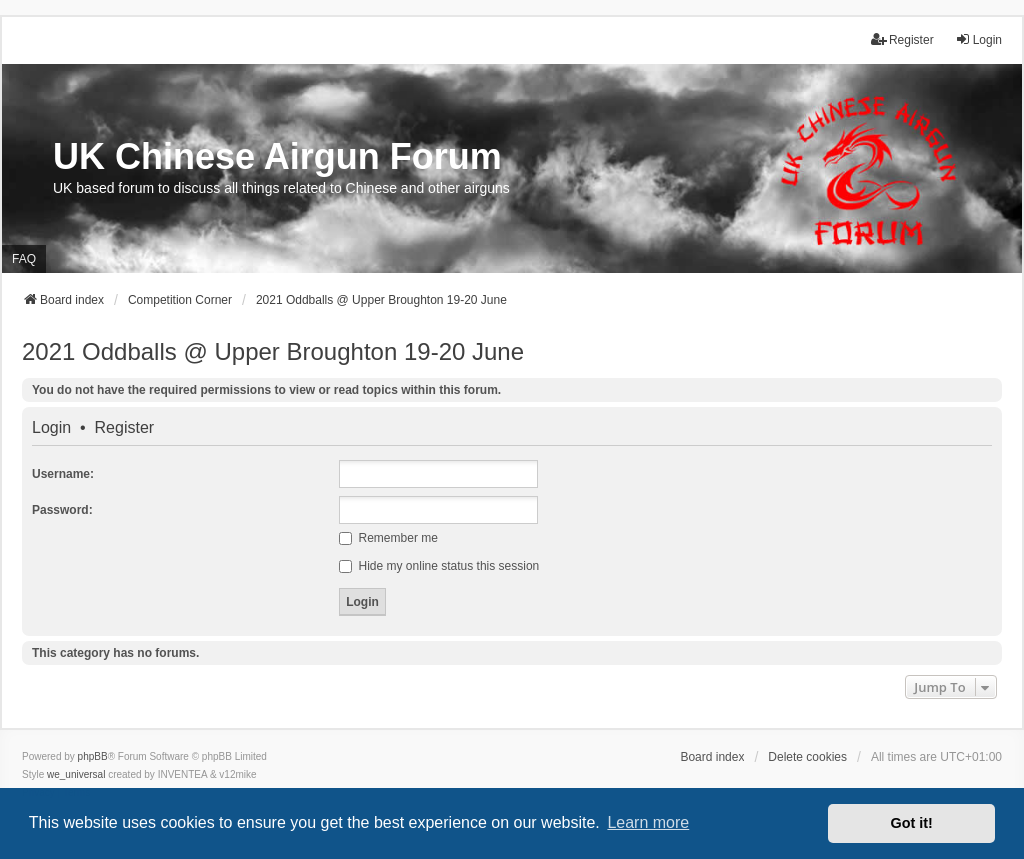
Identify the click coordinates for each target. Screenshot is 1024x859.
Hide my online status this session (439, 566)
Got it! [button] (912, 823)
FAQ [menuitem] (24, 259)
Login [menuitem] (978, 39)
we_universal (76, 774)
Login (51, 428)
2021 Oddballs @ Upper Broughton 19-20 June (273, 351)
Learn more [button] (648, 822)
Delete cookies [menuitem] (807, 757)
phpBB (93, 756)
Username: (63, 474)
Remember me (388, 538)
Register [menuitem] (902, 39)
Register (125, 428)
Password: (62, 510)
